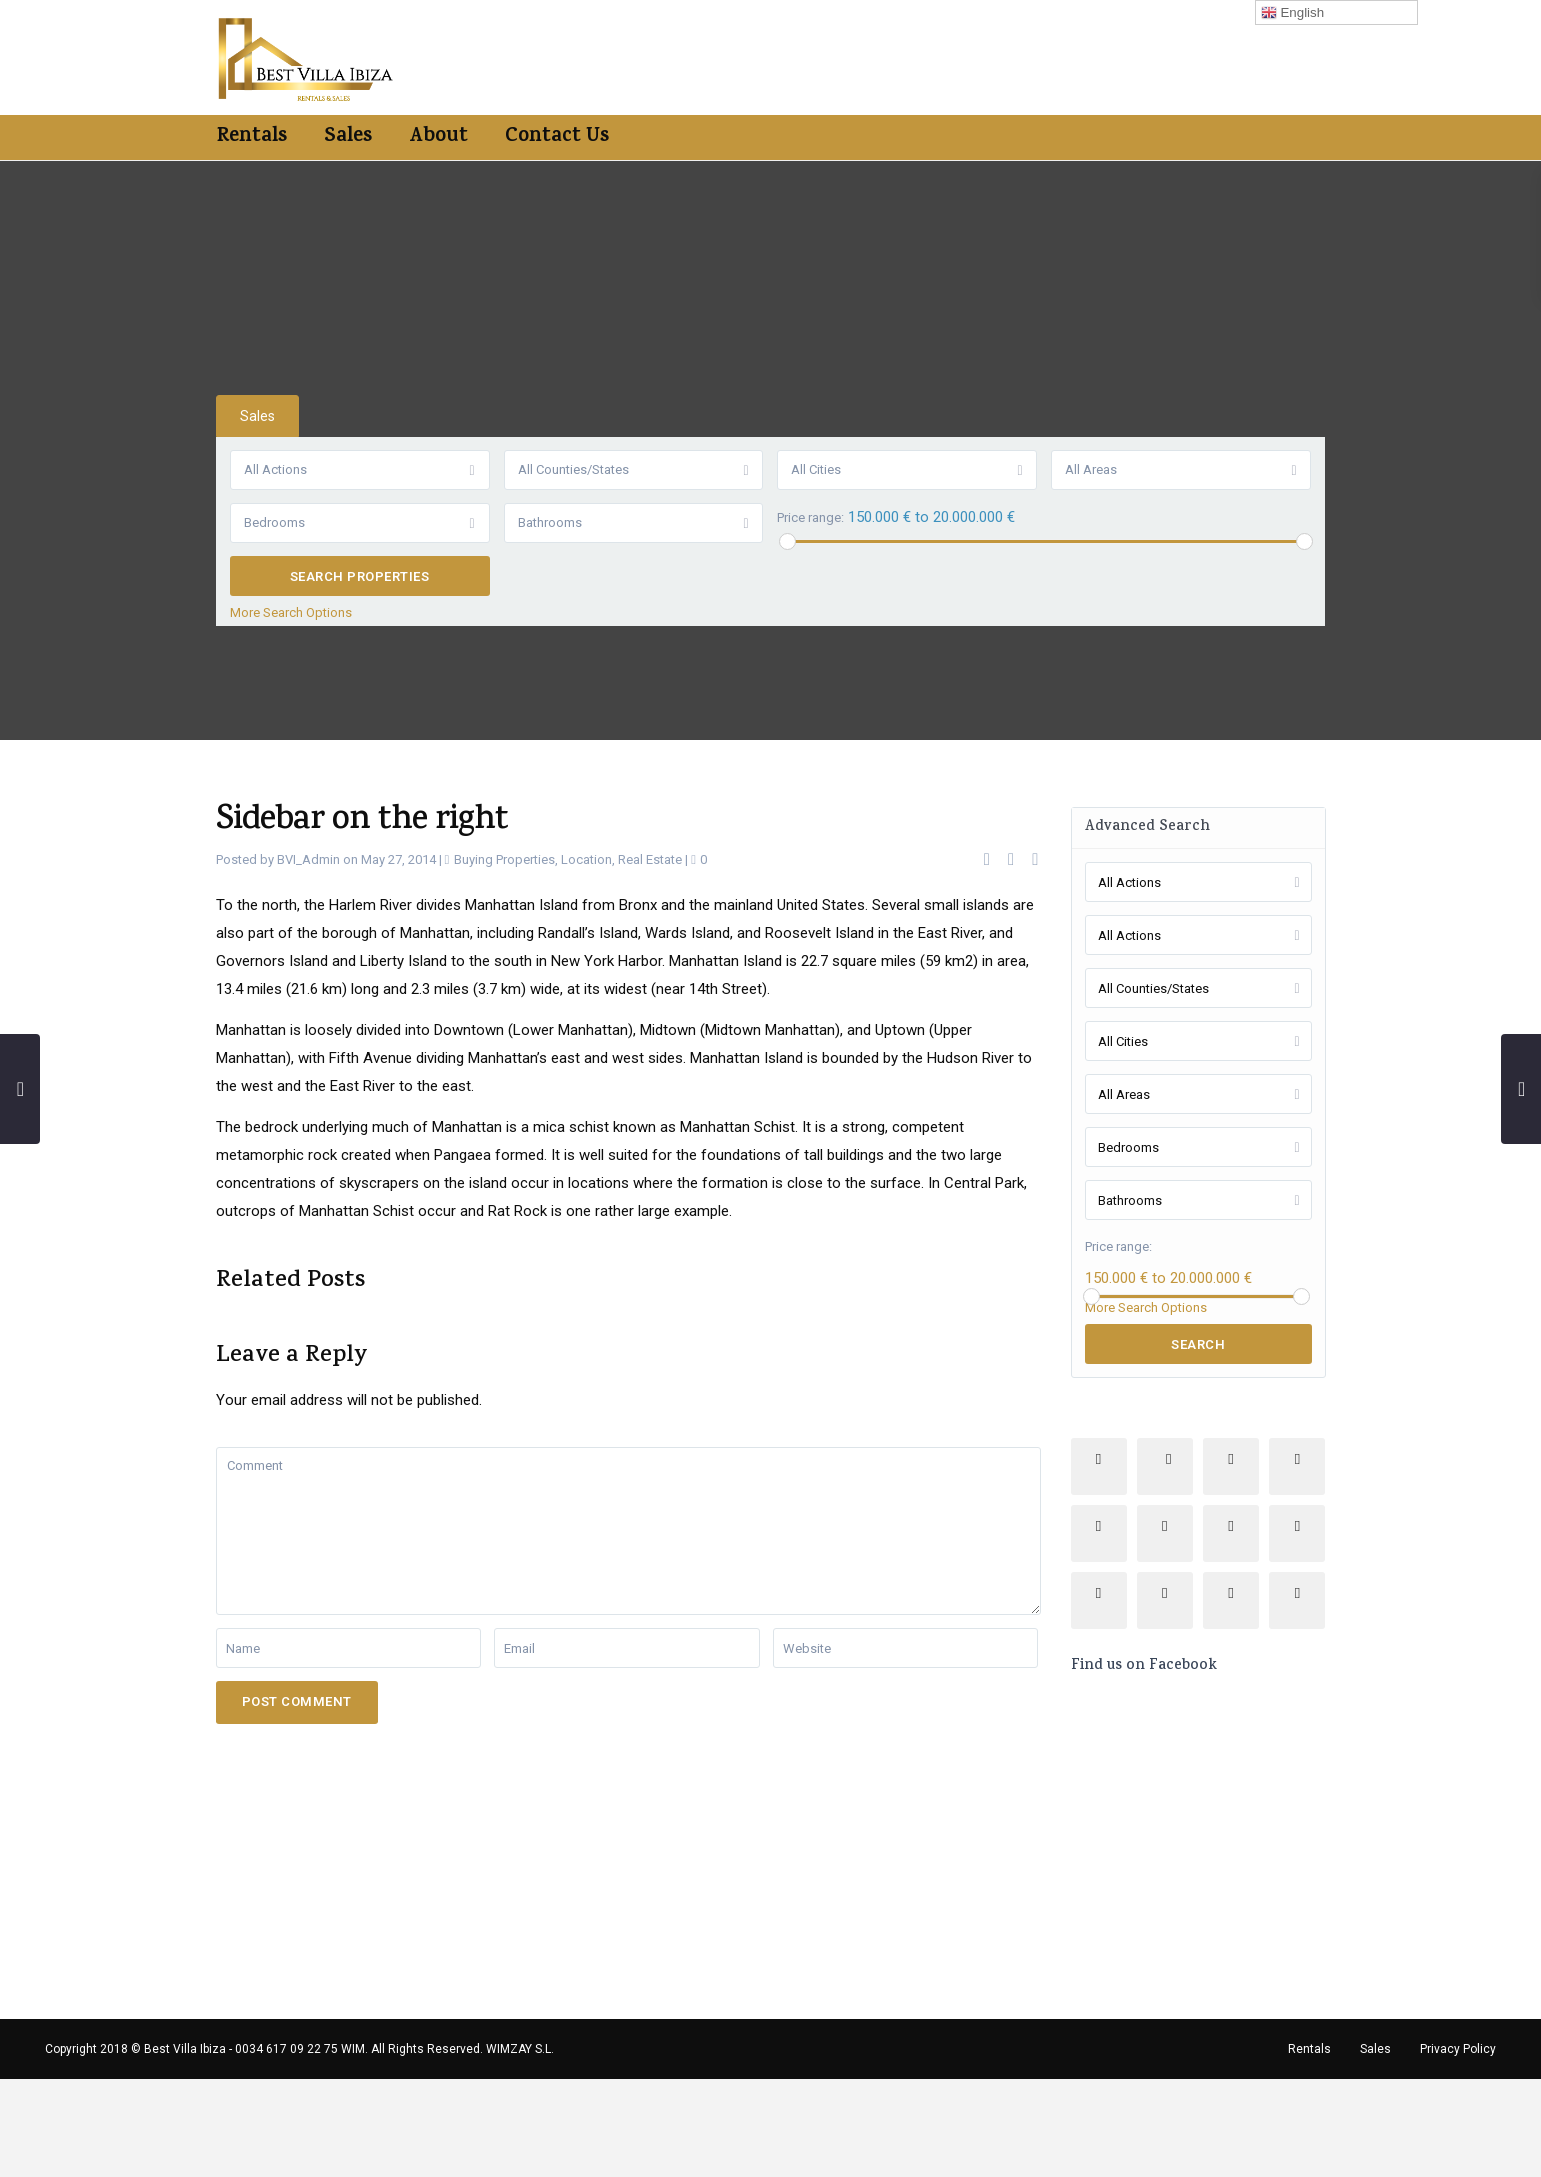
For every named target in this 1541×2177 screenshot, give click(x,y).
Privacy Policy (1458, 2049)
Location (586, 859)
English (1292, 13)
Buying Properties (504, 859)
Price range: (811, 517)
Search (1198, 1344)
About (438, 137)
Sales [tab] (257, 416)
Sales (348, 137)
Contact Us (557, 137)
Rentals (252, 137)
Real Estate (650, 859)
